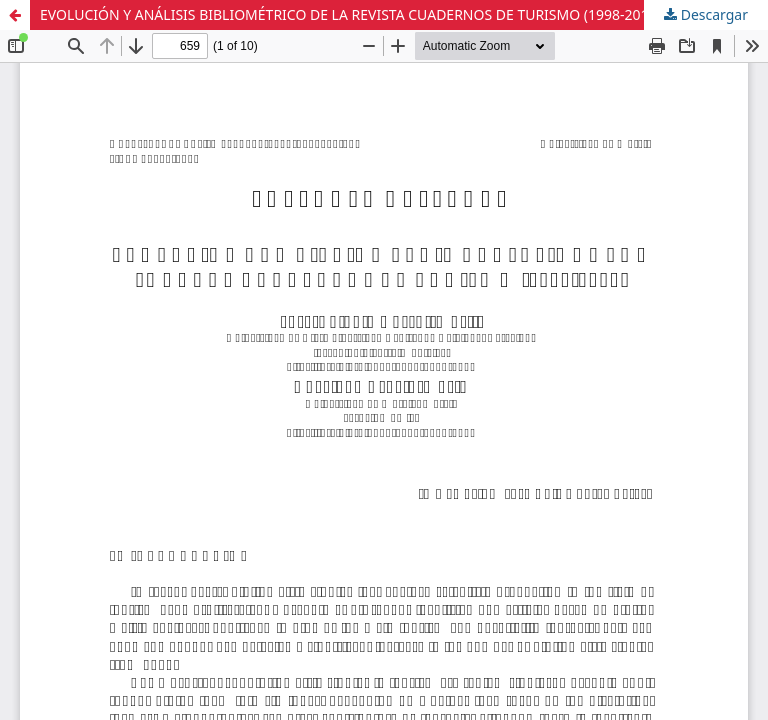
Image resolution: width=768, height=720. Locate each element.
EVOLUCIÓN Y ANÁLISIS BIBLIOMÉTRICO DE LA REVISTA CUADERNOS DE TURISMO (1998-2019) (350, 14)
